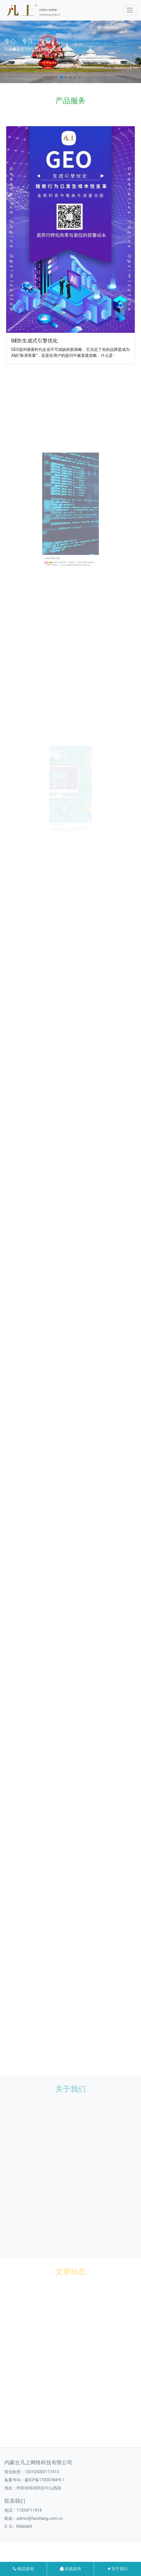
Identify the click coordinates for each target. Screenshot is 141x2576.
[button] (61, 77)
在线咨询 (70, 2568)
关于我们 (117, 2568)
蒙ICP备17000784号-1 (45, 2480)
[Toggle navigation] (130, 10)
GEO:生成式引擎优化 (40, 324)
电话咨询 (23, 2568)
